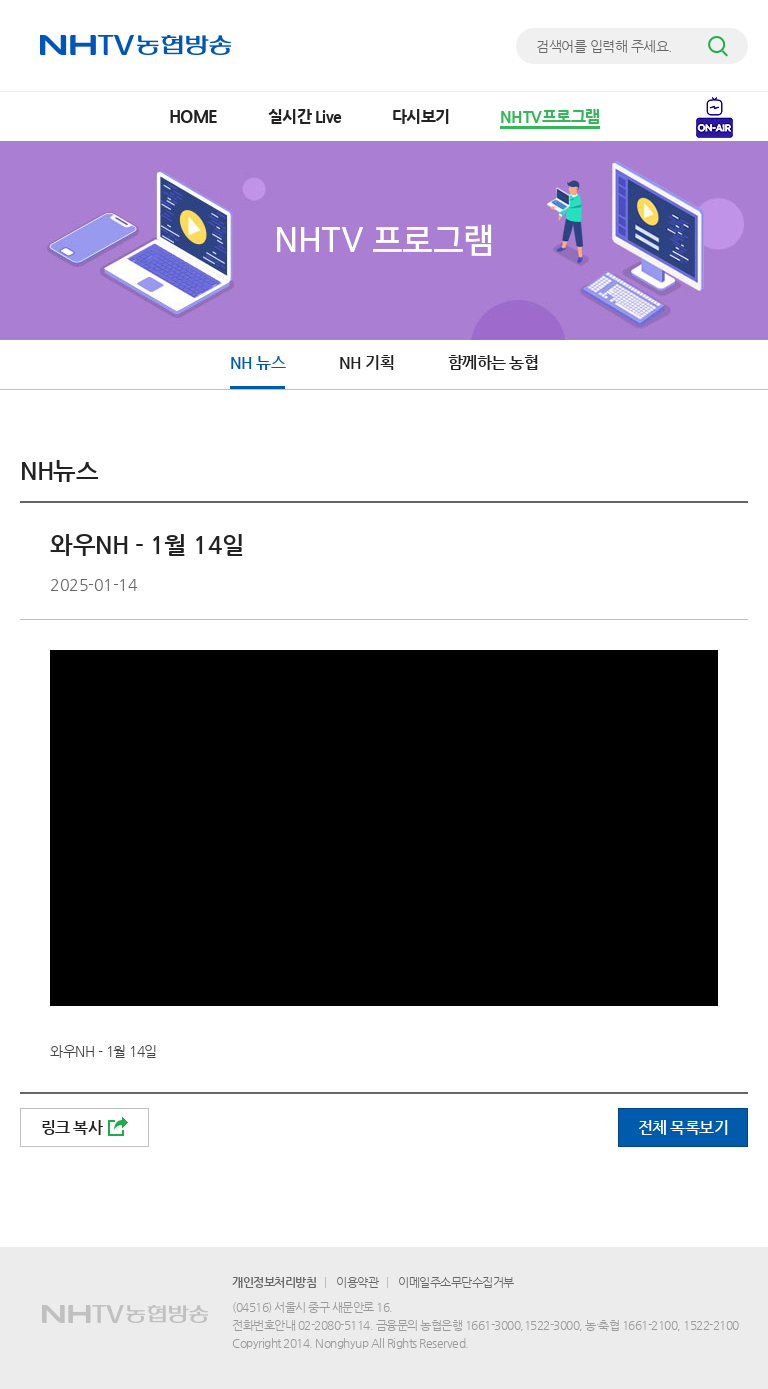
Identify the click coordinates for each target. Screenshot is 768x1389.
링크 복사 (85, 1128)
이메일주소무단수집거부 (456, 1282)
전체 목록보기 (683, 1127)
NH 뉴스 (258, 362)
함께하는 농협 (493, 362)
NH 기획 (367, 362)
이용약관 (357, 1282)
